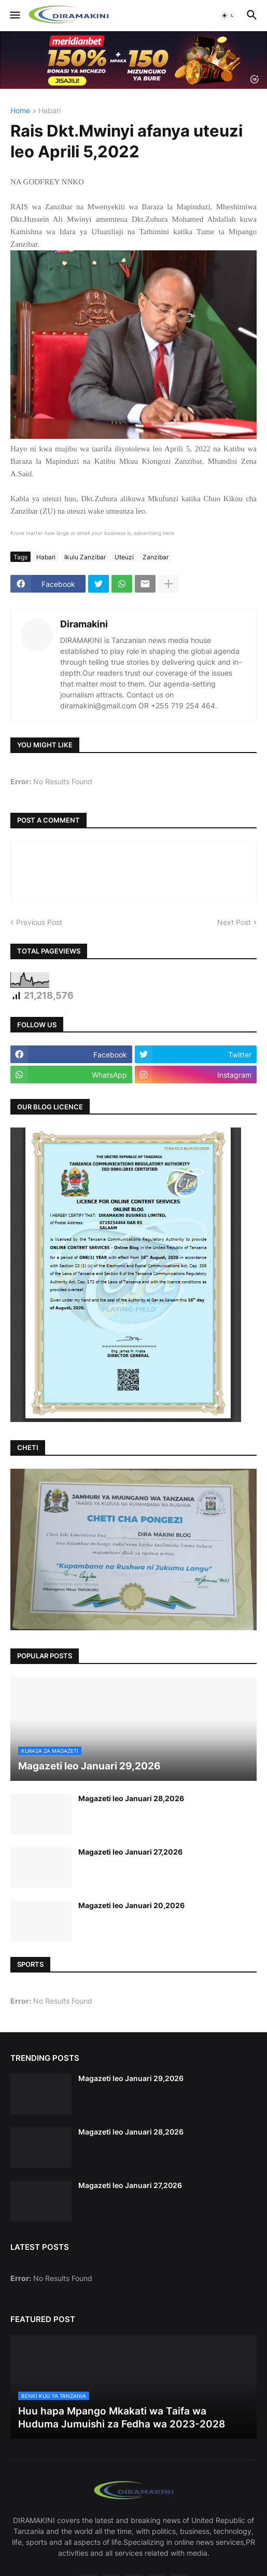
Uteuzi (124, 557)
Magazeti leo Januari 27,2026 (130, 1851)
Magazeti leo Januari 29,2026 (131, 2078)
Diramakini (84, 624)
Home (20, 111)
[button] (14, 15)
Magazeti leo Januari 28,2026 (131, 1798)
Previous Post (39, 922)
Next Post (234, 922)
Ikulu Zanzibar (85, 557)
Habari (49, 111)
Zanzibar (155, 557)
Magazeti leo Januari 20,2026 (131, 1905)
